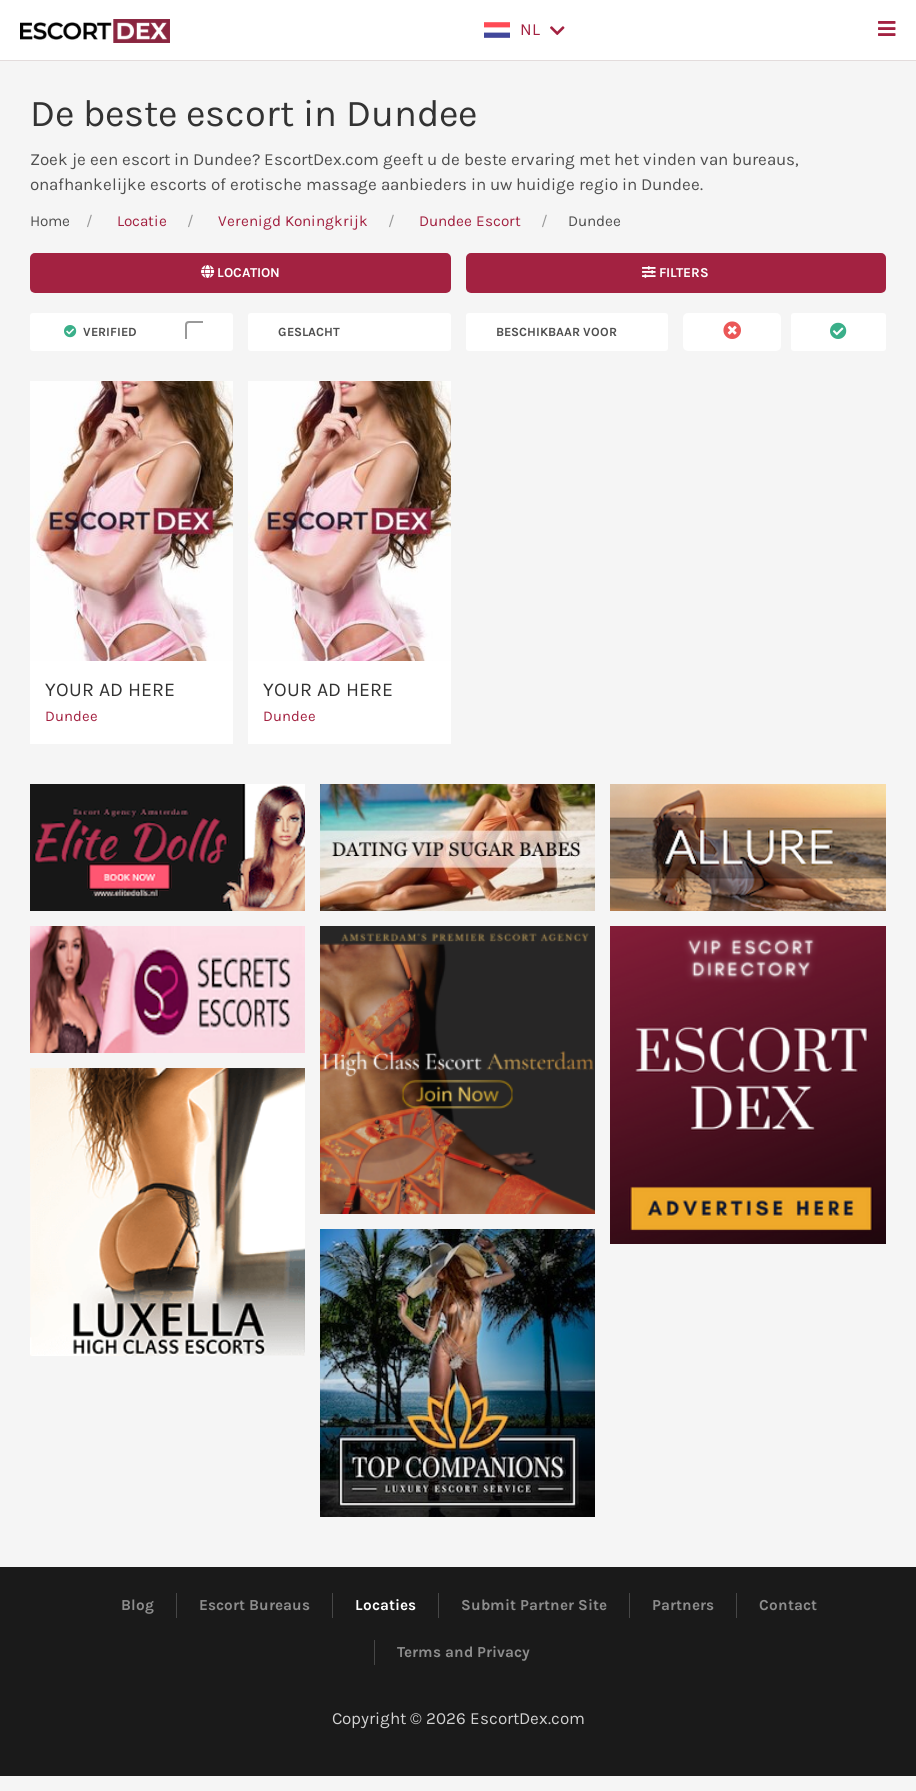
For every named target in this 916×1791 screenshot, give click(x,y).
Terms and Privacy (463, 1652)
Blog (137, 1605)
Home (50, 221)
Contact (788, 1605)
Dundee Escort (470, 221)
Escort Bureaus (254, 1605)
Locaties (385, 1605)
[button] (524, 30)
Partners (683, 1605)
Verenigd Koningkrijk (293, 221)
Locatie (142, 221)
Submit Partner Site (534, 1605)
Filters (675, 272)
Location (240, 272)
